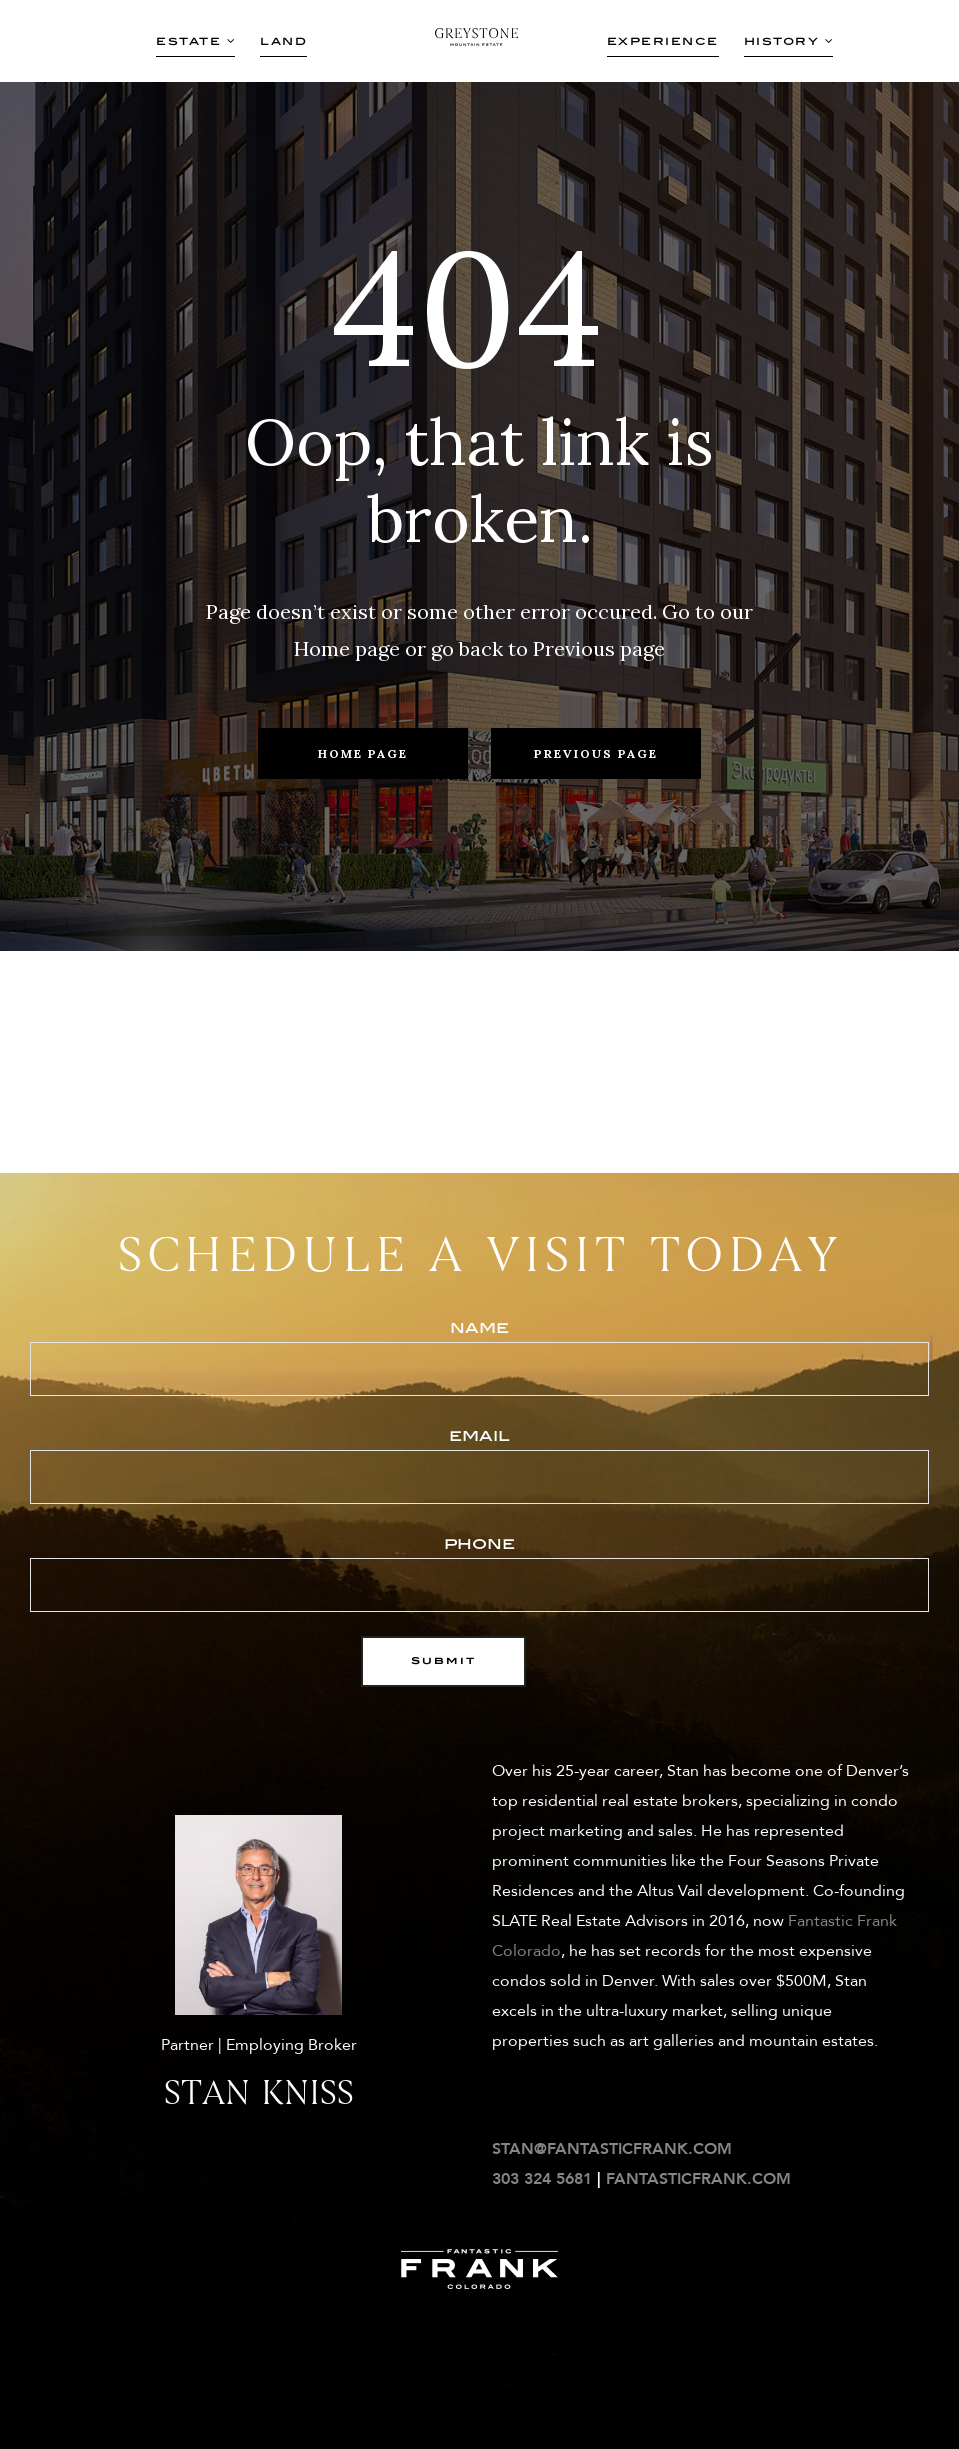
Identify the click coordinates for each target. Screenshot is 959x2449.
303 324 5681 (542, 2179)
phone (479, 1572)
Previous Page (596, 753)
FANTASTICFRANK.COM (698, 2179)
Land (283, 40)
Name (479, 1356)
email (479, 1464)
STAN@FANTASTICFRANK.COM (612, 2149)
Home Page (363, 753)
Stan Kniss (259, 2092)
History (789, 40)
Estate (195, 40)
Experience (663, 40)
